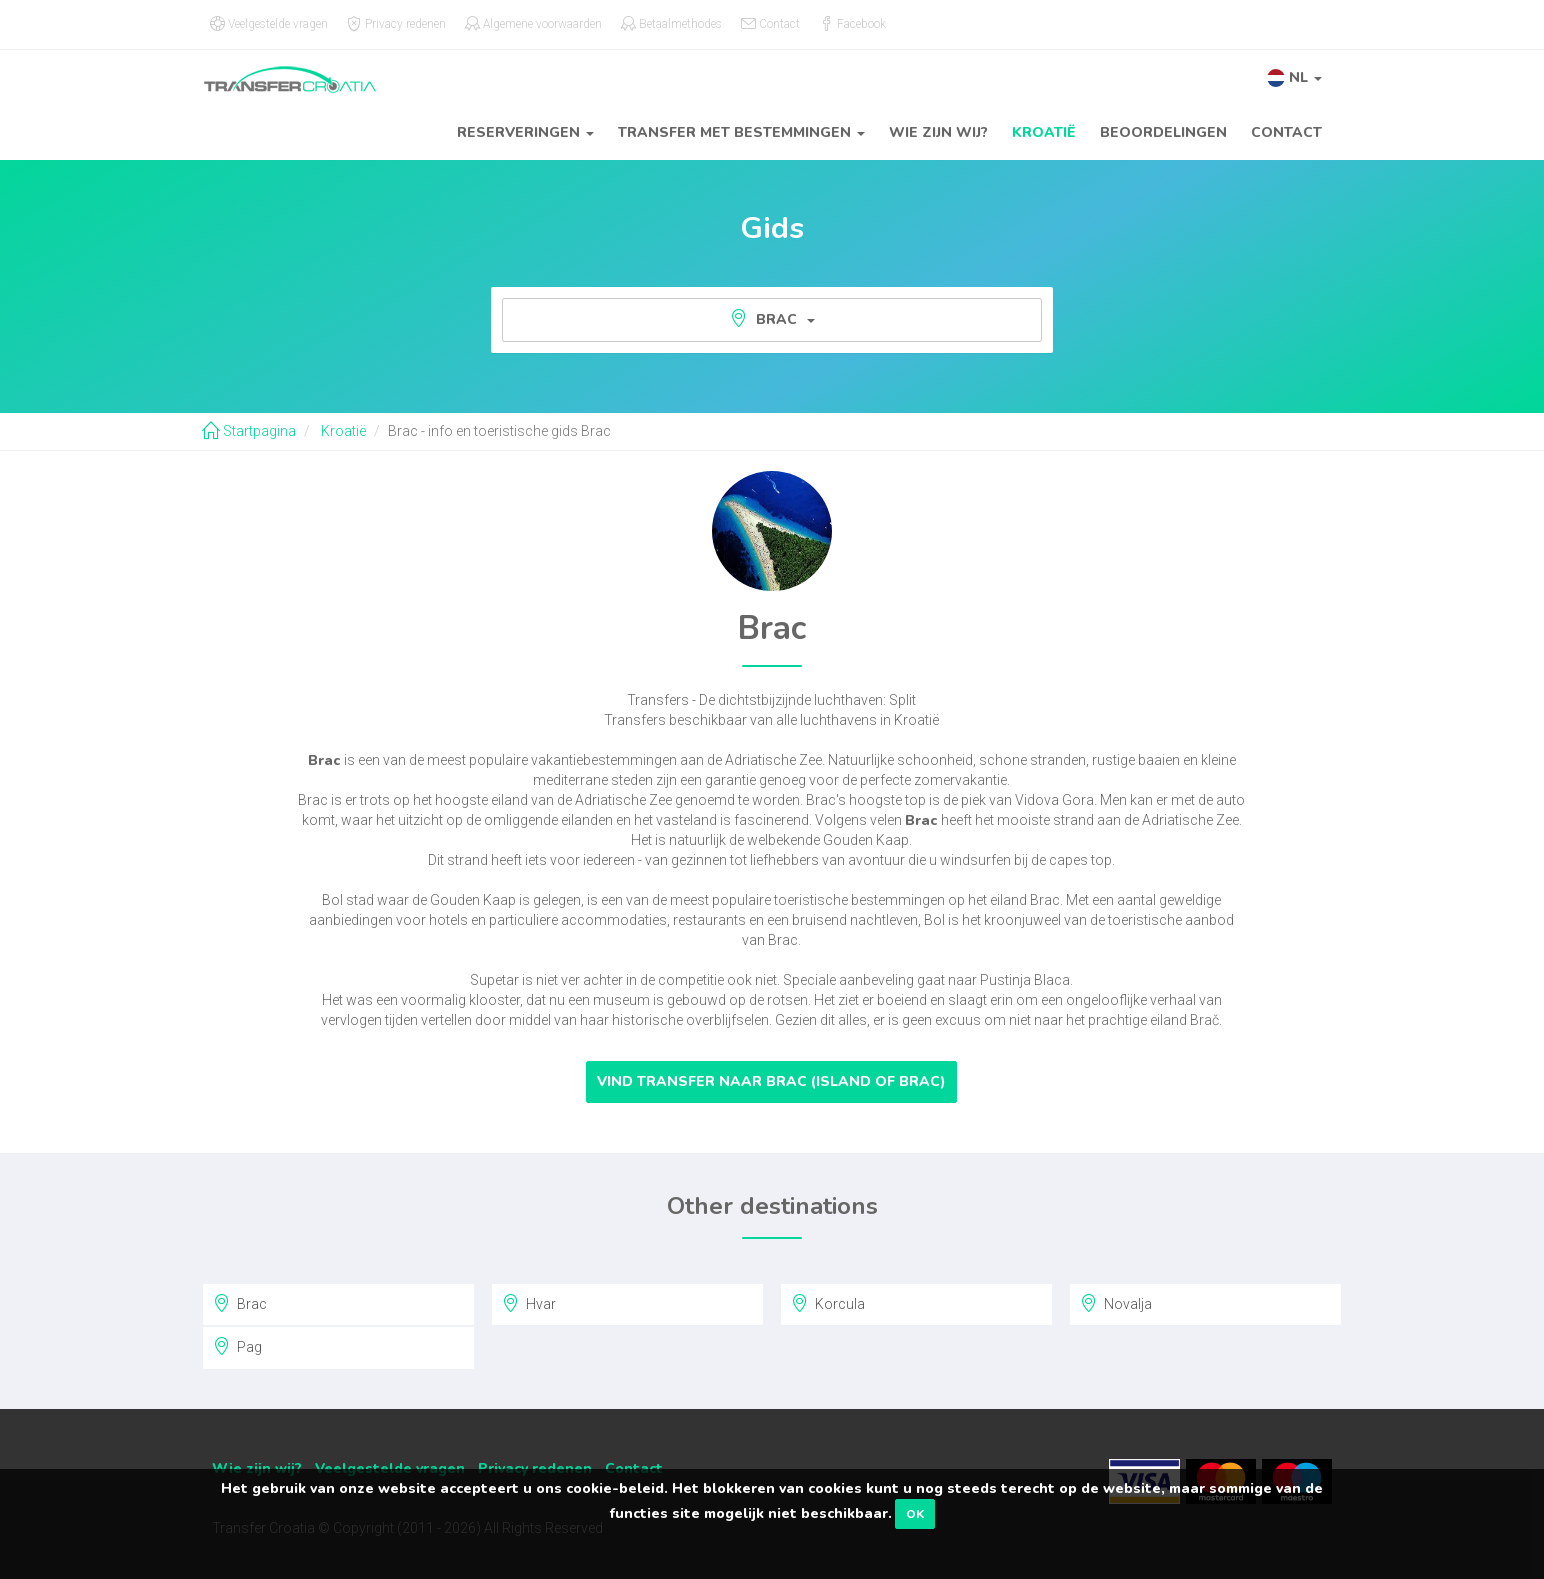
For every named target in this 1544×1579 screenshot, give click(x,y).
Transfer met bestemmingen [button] (741, 132)
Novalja (1116, 1303)
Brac (772, 319)
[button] (1294, 77)
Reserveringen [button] (525, 132)
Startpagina (249, 431)
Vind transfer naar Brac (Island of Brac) (771, 1081)
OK (915, 1514)
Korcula (828, 1303)
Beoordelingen (1163, 132)
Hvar (529, 1303)
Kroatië (1044, 132)
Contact (1286, 132)
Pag (237, 1346)
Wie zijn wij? (938, 132)
